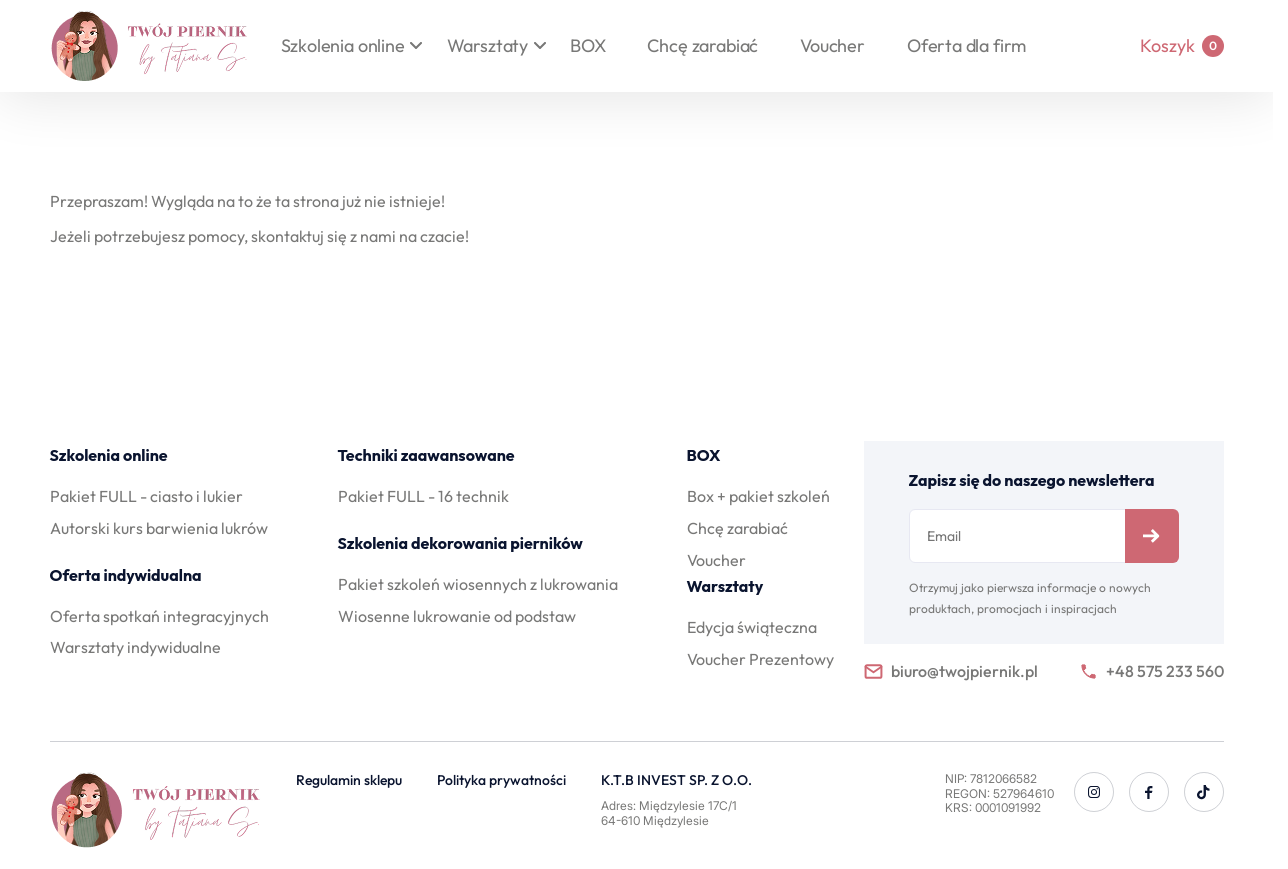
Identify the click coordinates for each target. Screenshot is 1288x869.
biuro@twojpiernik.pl (951, 671)
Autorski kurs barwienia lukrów (159, 528)
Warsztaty (487, 46)
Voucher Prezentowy (760, 659)
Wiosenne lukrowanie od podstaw (457, 616)
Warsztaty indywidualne (135, 647)
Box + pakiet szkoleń (758, 496)
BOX (587, 45)
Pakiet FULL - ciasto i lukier (146, 496)
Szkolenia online (343, 46)
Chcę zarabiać (702, 45)
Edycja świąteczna (752, 627)
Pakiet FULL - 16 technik (423, 496)
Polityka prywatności (501, 780)
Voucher (832, 45)
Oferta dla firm (966, 45)
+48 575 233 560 (1151, 671)
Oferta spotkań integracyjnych (159, 616)
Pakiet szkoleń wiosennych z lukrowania (478, 584)
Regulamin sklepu (349, 780)
